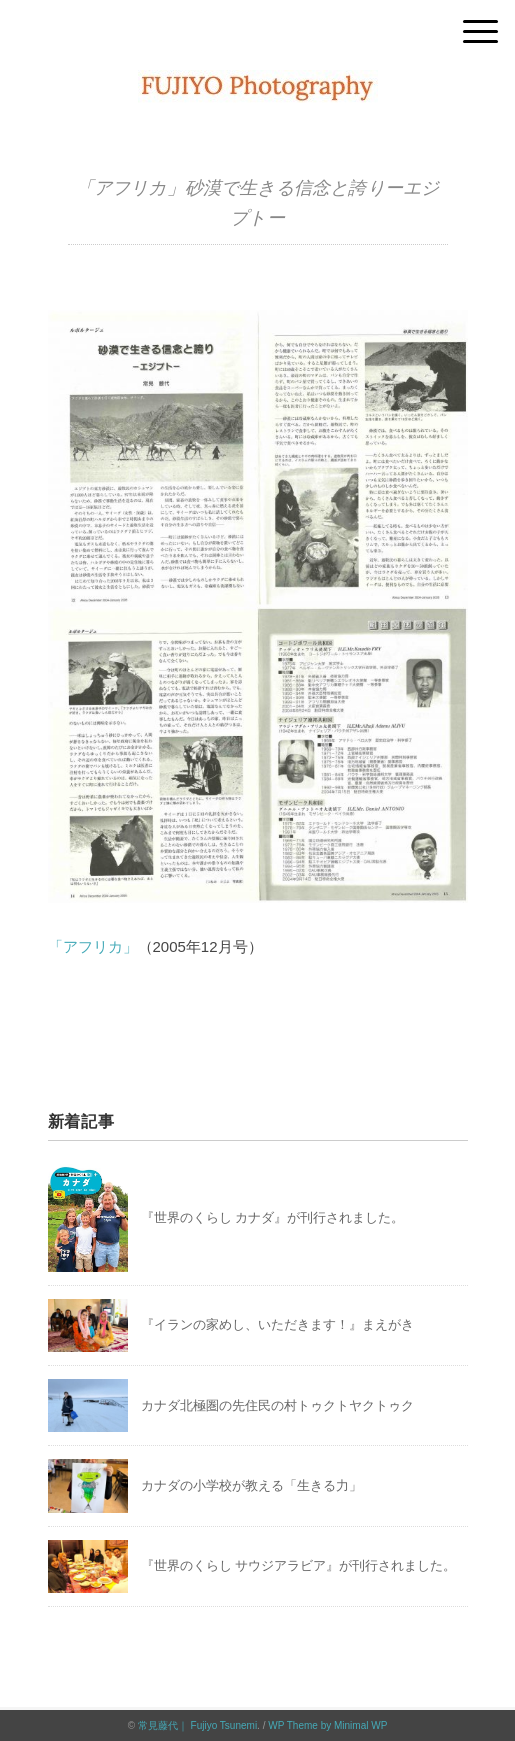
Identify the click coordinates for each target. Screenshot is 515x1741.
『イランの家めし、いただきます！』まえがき (277, 1324)
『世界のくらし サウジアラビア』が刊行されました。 (299, 1565)
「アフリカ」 (93, 946)
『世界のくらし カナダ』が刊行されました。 (273, 1217)
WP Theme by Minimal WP (327, 1725)
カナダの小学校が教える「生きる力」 (251, 1485)
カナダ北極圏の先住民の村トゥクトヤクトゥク (277, 1405)
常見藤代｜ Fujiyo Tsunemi (197, 1725)
